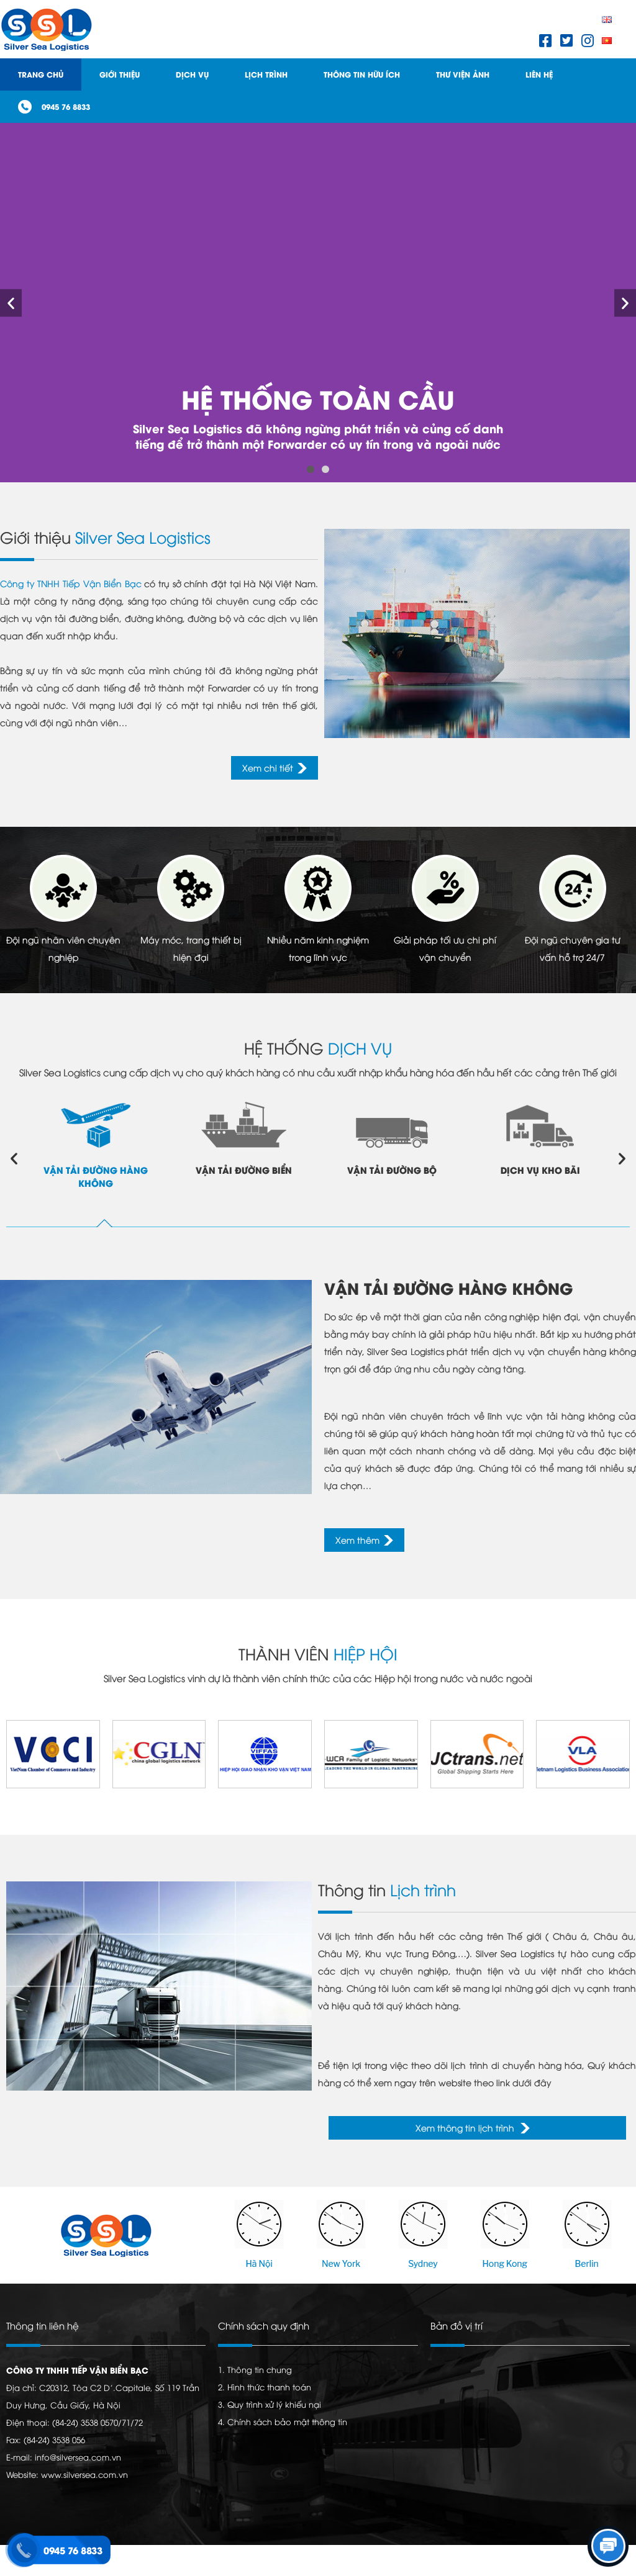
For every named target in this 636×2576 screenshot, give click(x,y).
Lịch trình (266, 74)
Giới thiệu (119, 74)
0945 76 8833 (66, 106)
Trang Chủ (40, 74)
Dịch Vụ (192, 74)
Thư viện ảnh (462, 74)
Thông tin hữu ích (362, 74)
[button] (310, 469)
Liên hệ (539, 74)
